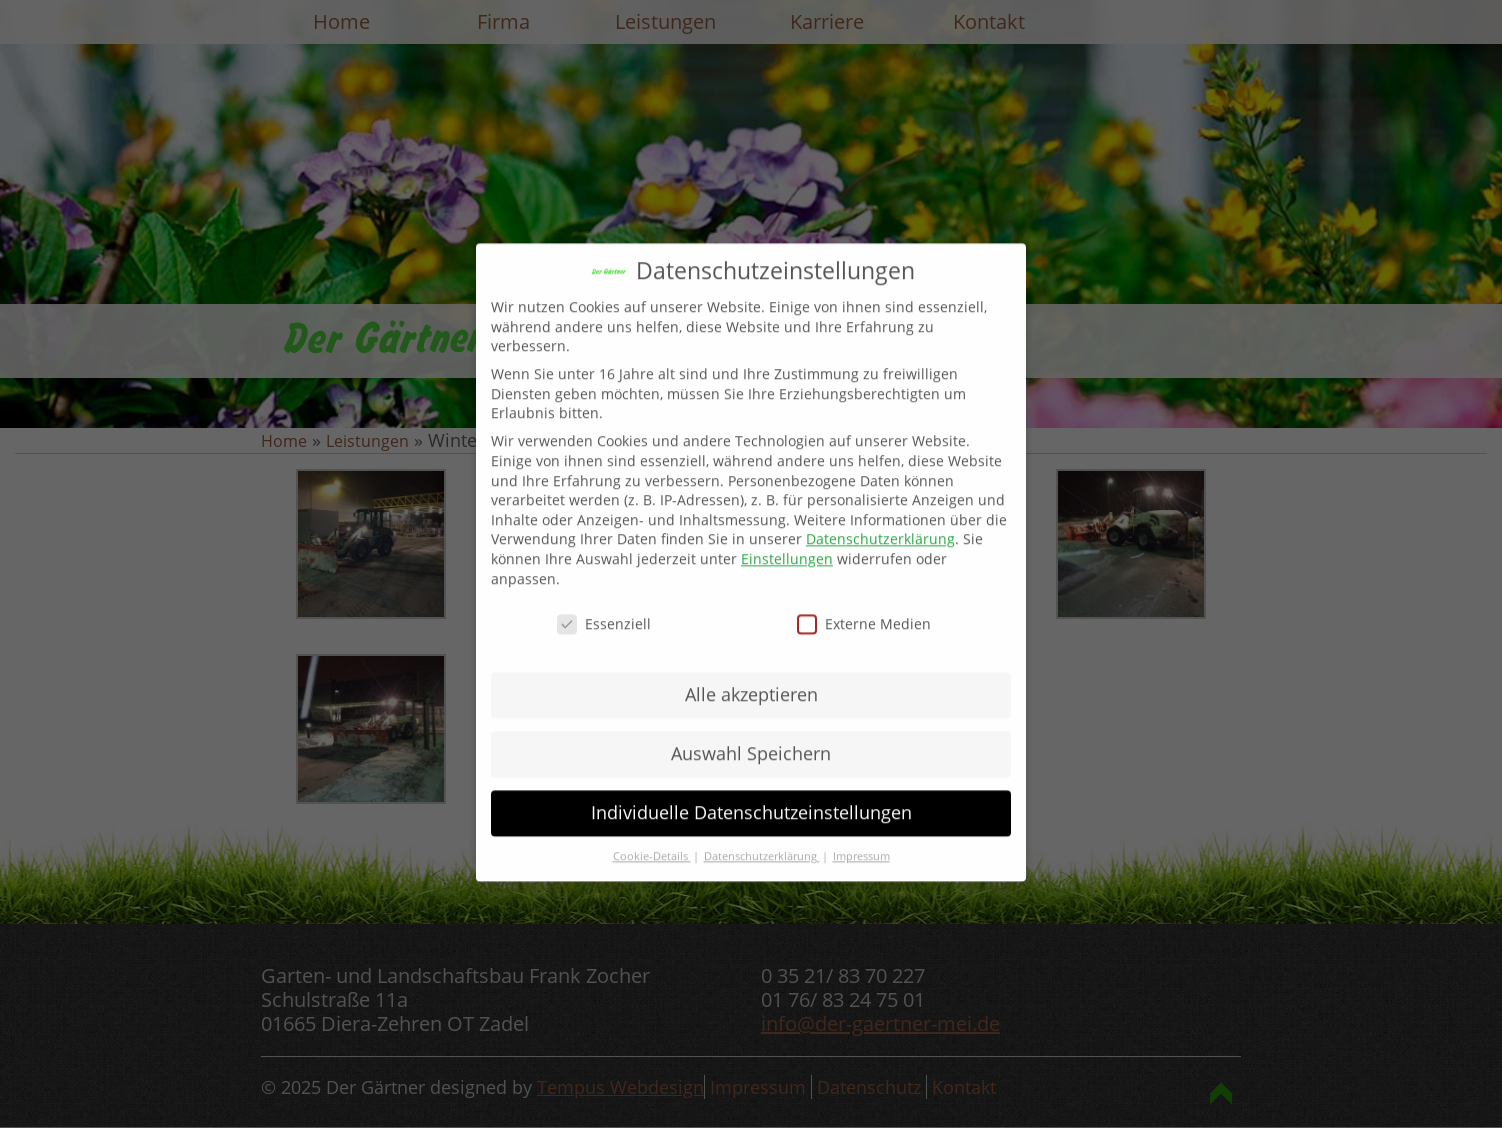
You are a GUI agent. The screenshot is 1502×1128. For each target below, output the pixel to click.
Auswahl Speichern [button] (751, 737)
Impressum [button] (861, 840)
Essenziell (604, 607)
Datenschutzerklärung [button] (762, 840)
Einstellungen (787, 541)
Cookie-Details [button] (652, 840)
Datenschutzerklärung (880, 522)
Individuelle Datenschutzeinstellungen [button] (751, 796)
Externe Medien (864, 607)
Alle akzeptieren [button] (751, 678)
